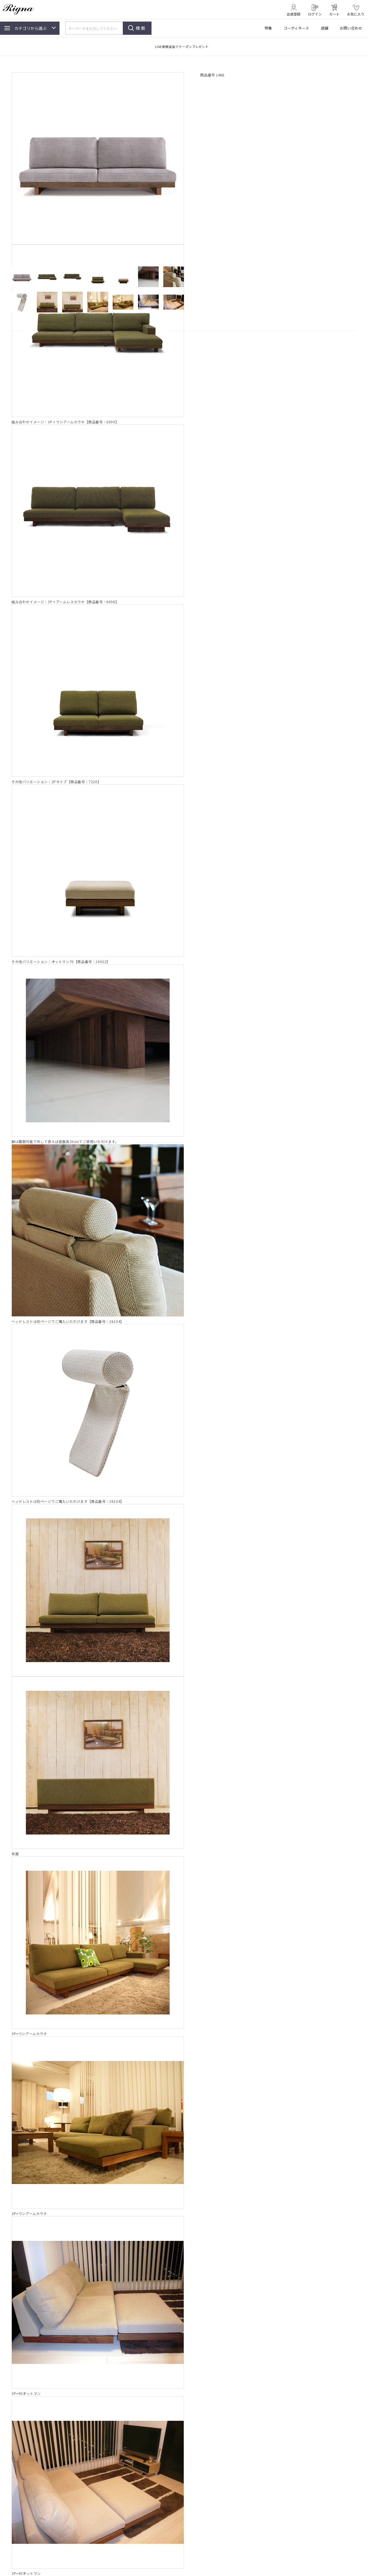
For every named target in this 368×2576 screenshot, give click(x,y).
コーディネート (296, 28)
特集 (268, 28)
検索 (141, 28)
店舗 (324, 28)
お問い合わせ (351, 28)
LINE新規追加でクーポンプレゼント (182, 46)
